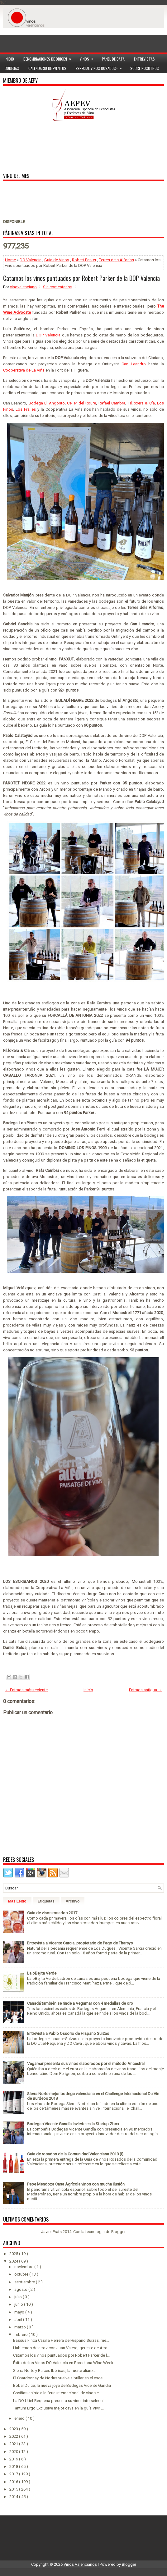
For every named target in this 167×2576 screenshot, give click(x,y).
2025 (14, 2253)
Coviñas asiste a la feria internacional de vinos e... (57, 2393)
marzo (20, 2327)
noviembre (24, 2266)
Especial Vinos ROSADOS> (101, 67)
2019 (14, 2459)
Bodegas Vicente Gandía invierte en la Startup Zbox (73, 2124)
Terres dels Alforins (116, 260)
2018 (14, 2466)
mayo (19, 2312)
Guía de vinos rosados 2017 (52, 1913)
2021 (14, 2443)
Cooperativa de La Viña (24, 370)
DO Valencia (30, 260)
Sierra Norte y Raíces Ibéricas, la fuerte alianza (54, 2370)
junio (19, 2304)
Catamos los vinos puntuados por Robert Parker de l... (61, 2355)
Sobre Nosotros (144, 68)
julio (18, 2297)
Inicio (9, 59)
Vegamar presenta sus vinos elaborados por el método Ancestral (86, 2063)
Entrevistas (144, 59)
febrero (21, 2334)
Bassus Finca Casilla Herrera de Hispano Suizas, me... (61, 2340)
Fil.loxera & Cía (141, 403)
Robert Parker (84, 260)
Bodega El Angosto (47, 403)
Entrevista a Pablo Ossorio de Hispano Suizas (68, 2033)
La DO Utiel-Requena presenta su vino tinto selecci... (59, 2400)
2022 (14, 2436)
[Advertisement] (83, 37)
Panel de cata (113, 59)
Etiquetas (46, 1901)
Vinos (88, 58)
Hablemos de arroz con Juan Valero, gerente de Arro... (61, 2347)
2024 (14, 2261)
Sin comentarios (57, 287)
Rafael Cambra (111, 403)
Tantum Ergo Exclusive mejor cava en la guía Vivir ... (58, 2408)
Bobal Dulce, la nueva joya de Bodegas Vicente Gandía (62, 2385)
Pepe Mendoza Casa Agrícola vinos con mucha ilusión (76, 2184)
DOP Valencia (48, 335)
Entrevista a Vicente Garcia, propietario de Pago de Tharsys (80, 1943)
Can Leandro (134, 364)
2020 (14, 2451)
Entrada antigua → (145, 1690)
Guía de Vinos (56, 260)
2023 (14, 2429)
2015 (14, 2489)
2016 (14, 2481)
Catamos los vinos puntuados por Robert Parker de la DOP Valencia (81, 278)
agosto (21, 2289)
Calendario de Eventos (47, 68)
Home (10, 260)
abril (18, 2319)
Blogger (118, 2231)
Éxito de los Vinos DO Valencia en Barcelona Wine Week (63, 2362)
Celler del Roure (81, 403)
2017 (14, 2474)
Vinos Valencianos (80, 2564)
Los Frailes (26, 409)
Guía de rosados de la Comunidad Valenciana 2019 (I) (75, 2154)
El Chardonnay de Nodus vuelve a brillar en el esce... (59, 2378)
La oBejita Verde (41, 1973)
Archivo (73, 1901)
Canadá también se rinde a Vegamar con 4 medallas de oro (80, 2003)
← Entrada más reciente (26, 1690)
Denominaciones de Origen (49, 58)
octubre (21, 2274)
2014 (14, 2496)
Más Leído (17, 1901)
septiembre (25, 2282)
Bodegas (12, 68)
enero (20, 2418)
